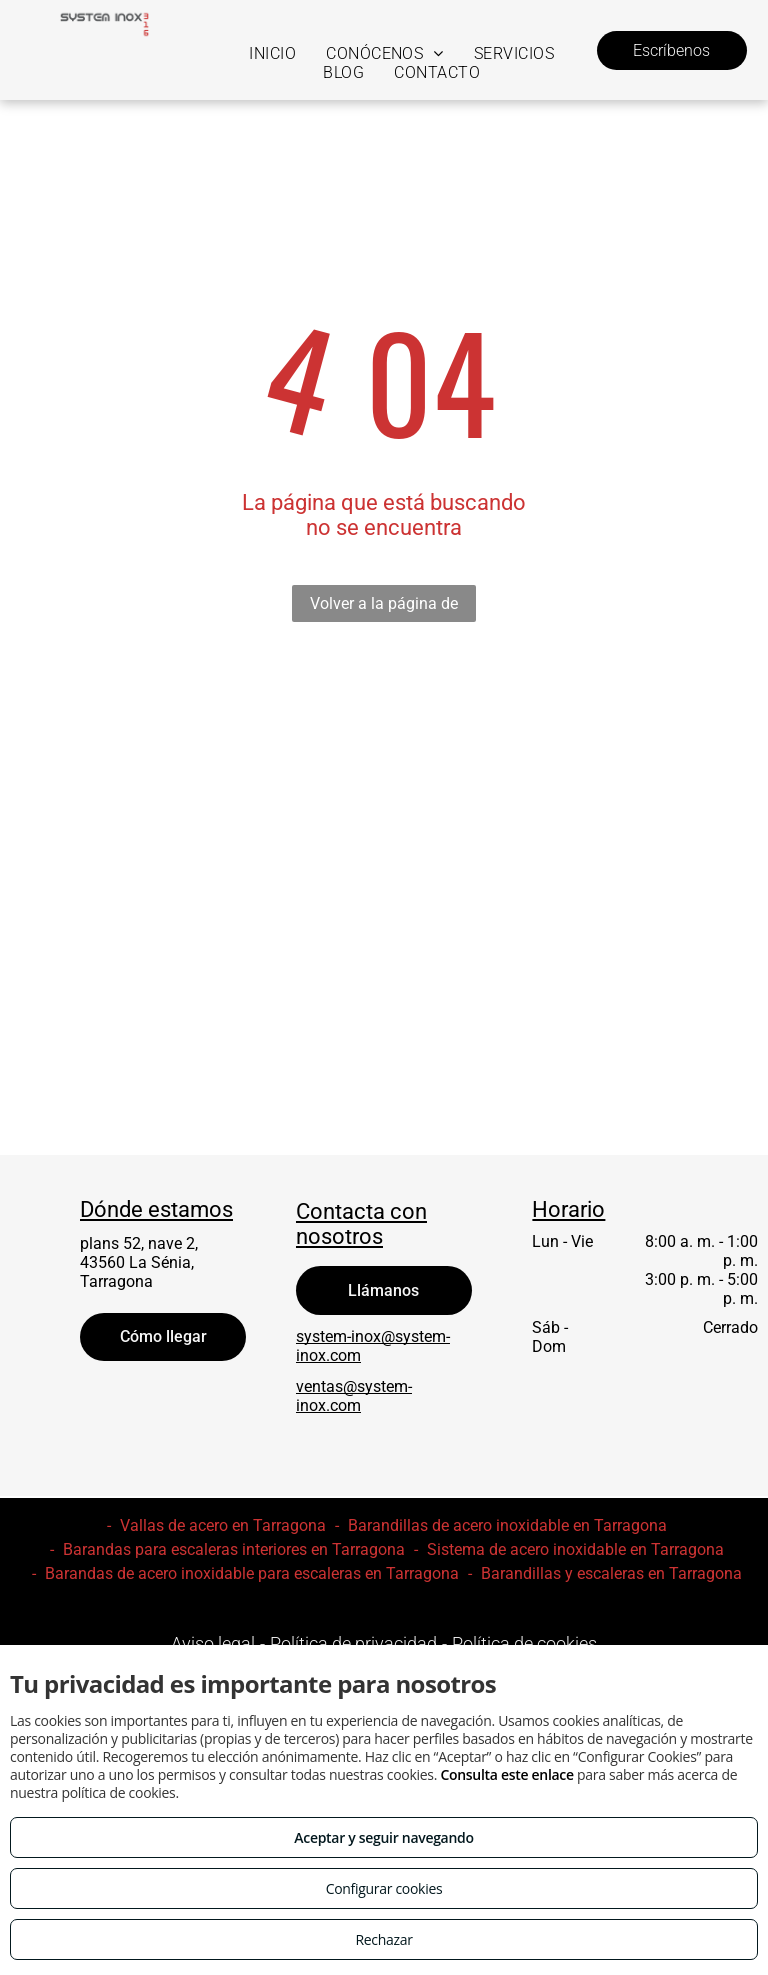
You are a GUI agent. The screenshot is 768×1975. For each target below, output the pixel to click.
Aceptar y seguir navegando (383, 1837)
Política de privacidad (353, 1643)
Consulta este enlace (506, 1774)
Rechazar (383, 1939)
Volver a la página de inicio (384, 608)
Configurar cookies (384, 1888)
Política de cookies (524, 1643)
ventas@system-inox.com (354, 1396)
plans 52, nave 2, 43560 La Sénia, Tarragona (139, 1262)
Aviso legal (213, 1643)
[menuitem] (272, 53)
